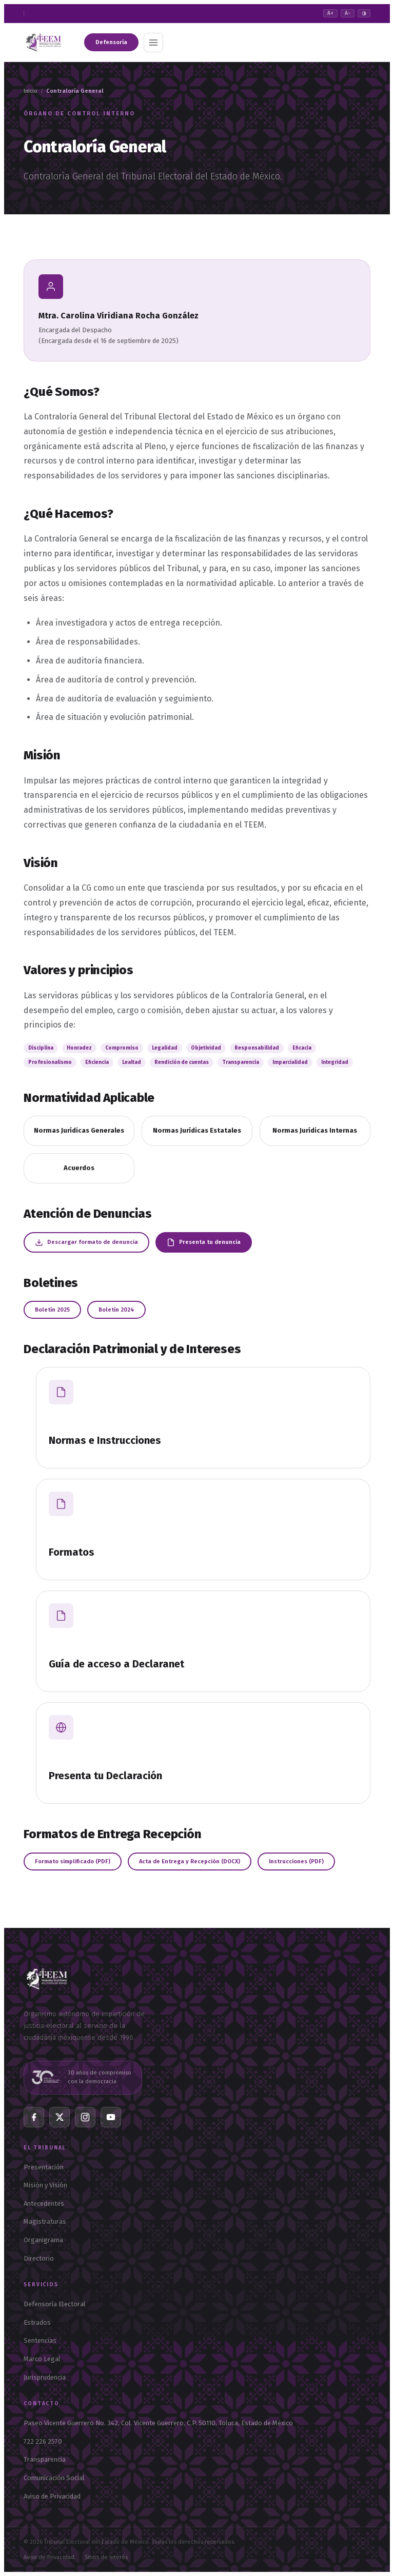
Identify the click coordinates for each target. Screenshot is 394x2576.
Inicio (30, 91)
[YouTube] (111, 2117)
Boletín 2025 (52, 1309)
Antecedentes (44, 2203)
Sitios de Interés (106, 2557)
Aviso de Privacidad (52, 2496)
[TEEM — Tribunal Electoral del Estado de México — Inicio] (44, 42)
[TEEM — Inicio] (47, 1994)
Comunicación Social (54, 2478)
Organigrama (43, 2240)
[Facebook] (34, 2117)
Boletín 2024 (116, 1309)
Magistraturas (45, 2221)
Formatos (71, 1552)
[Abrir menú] (153, 42)
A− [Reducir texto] (347, 13)
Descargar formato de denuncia (86, 1242)
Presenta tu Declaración (105, 1775)
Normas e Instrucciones (105, 1440)
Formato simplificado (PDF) (72, 1861)
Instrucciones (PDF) (296, 1861)
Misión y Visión (45, 2185)
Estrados (37, 2322)
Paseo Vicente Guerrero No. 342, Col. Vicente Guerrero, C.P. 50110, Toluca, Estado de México (158, 2423)
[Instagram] (85, 2117)
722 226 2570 (43, 2441)
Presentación (44, 2167)
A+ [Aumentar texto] (330, 13)
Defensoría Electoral (55, 2304)
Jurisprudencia (45, 2377)
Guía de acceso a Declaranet (116, 1664)
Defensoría (111, 42)
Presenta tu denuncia (204, 1242)
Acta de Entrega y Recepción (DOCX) (189, 1861)
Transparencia (45, 2459)
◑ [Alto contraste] (364, 13)
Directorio (39, 2258)
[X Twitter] (59, 2117)
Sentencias (40, 2340)
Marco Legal (42, 2359)
